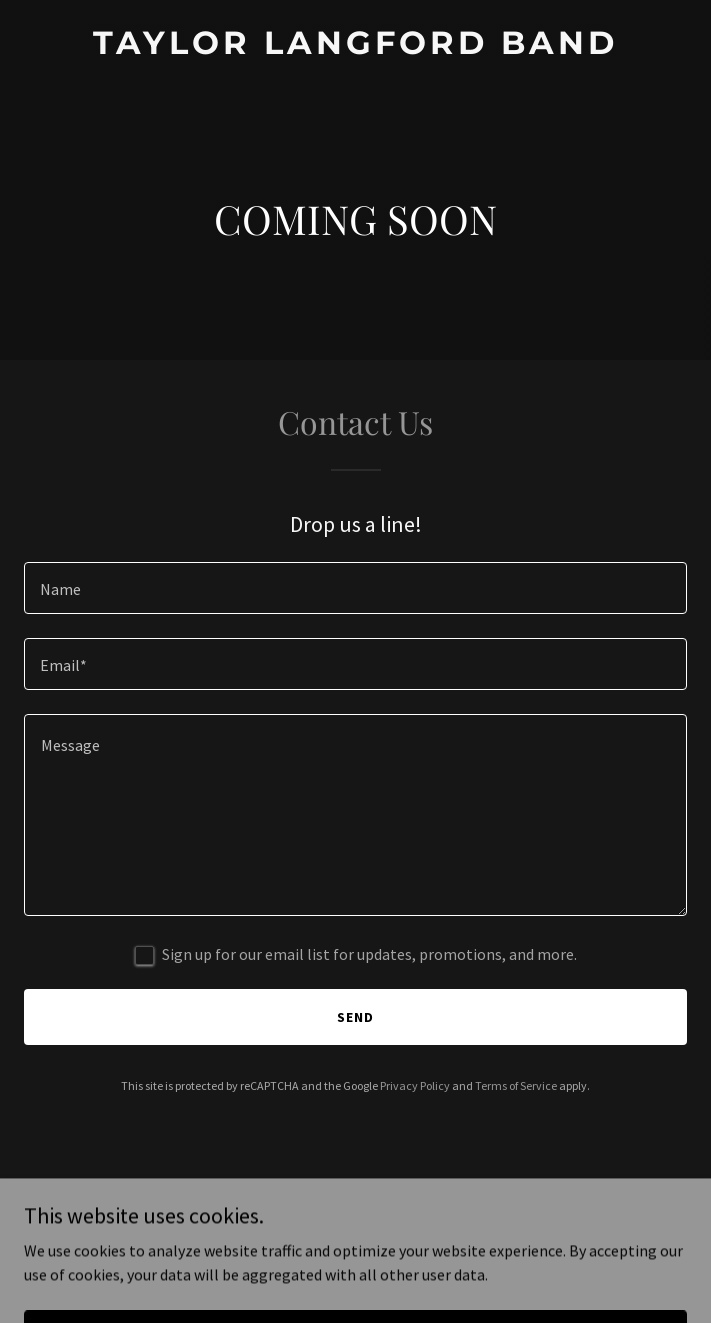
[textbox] (355, 588)
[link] (355, 48)
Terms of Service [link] (516, 1085)
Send (355, 1017)
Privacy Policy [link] (415, 1085)
